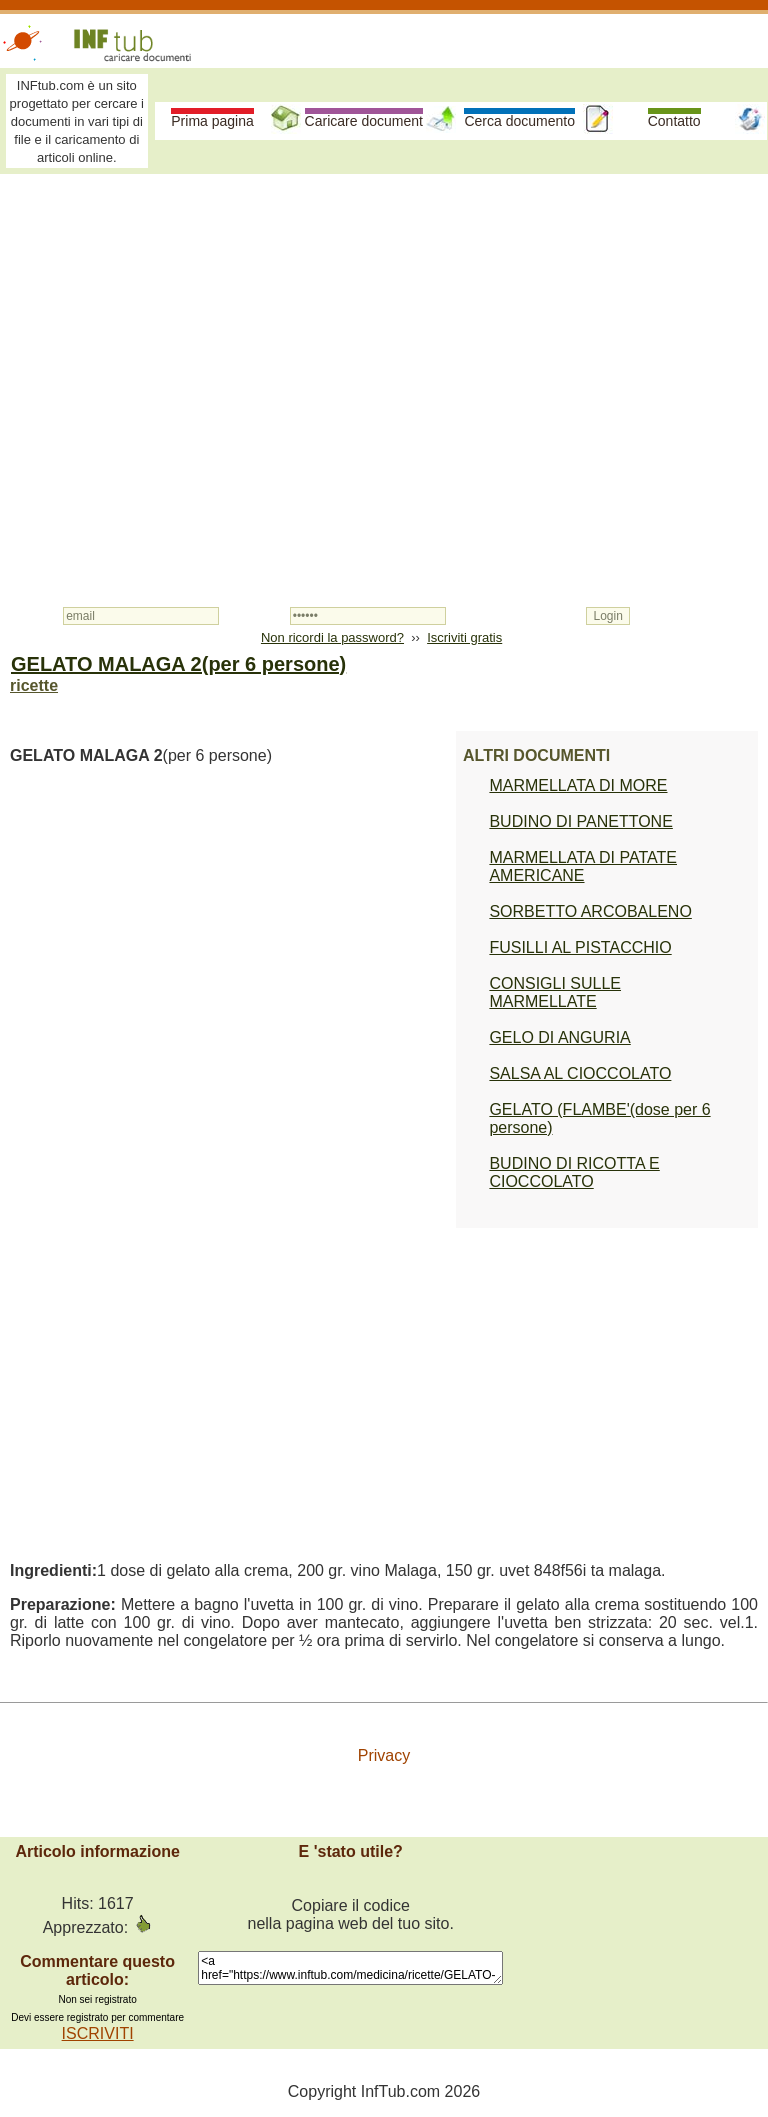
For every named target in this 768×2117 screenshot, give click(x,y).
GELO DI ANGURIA (559, 1037)
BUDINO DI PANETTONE (580, 821)
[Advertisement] (384, 332)
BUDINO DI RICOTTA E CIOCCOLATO (574, 1172)
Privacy (384, 1755)
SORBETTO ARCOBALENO (590, 911)
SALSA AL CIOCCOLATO (580, 1073)
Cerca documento (519, 121)
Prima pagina (212, 121)
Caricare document (364, 121)
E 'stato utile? (351, 1851)
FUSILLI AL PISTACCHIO (580, 947)
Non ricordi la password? (332, 637)
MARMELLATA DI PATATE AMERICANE (583, 866)
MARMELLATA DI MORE (578, 785)
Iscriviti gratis (464, 637)
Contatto (674, 121)
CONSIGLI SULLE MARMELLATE (555, 992)
